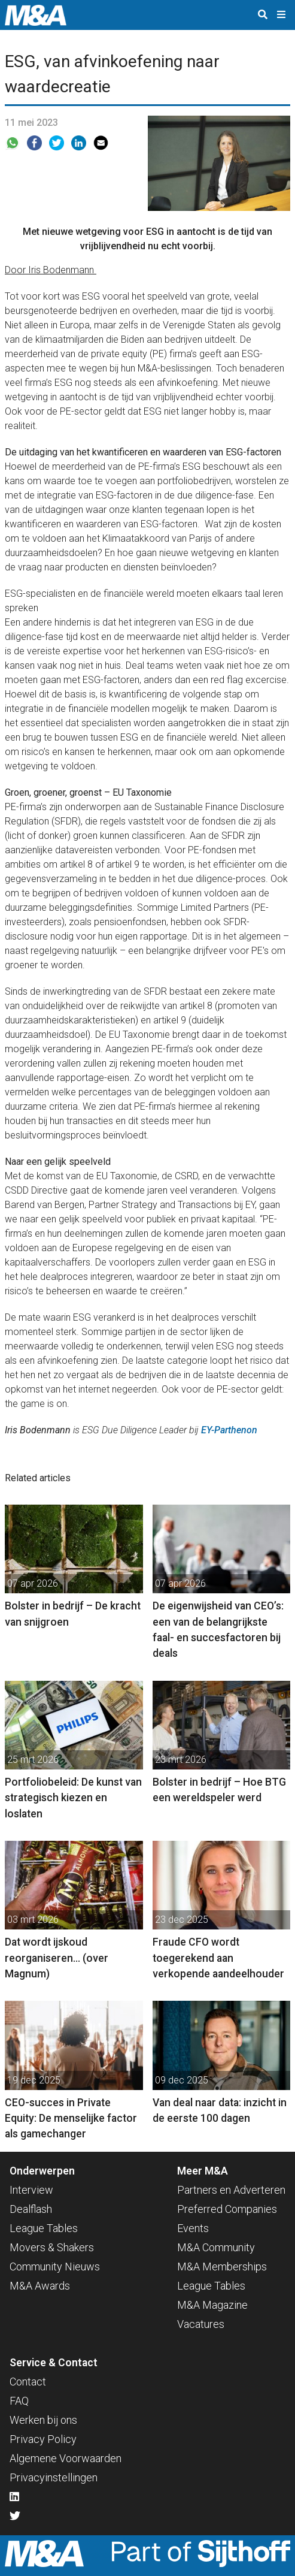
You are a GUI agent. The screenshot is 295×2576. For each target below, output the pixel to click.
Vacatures (200, 2324)
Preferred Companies (227, 2209)
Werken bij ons (43, 2420)
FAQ (19, 2400)
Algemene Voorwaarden (65, 2458)
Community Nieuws (55, 2266)
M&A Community (216, 2247)
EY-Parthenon (229, 1430)
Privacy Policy (43, 2439)
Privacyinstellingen (54, 2477)
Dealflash (31, 2209)
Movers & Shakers (52, 2247)
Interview (31, 2190)
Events (193, 2228)
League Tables (44, 2228)
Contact (28, 2381)
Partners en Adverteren (231, 2190)
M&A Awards (40, 2285)
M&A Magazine (212, 2305)
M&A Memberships (222, 2266)
